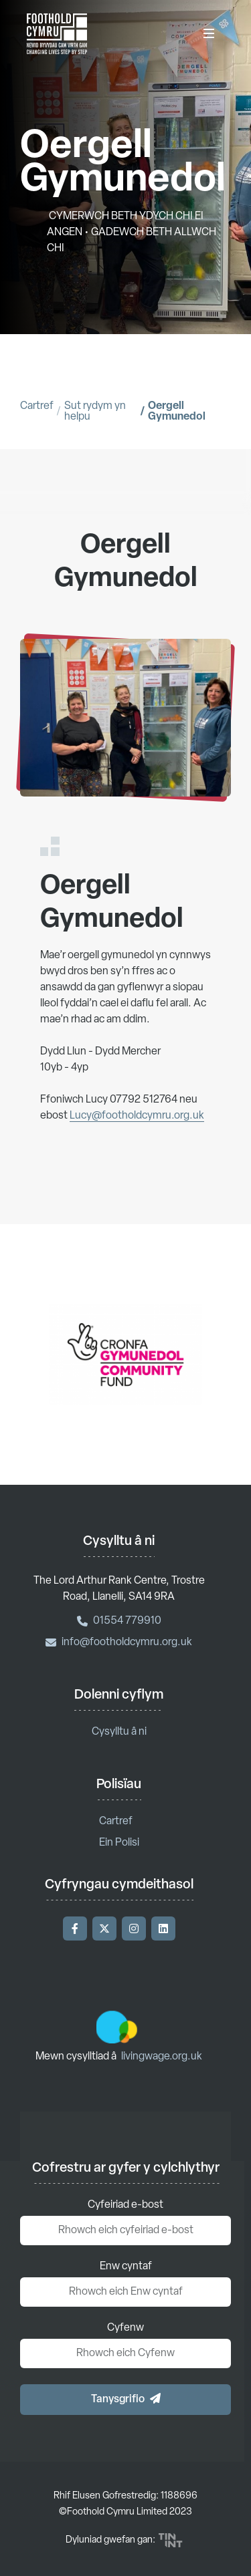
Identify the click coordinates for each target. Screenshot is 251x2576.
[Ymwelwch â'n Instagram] (134, 1928)
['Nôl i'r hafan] (57, 33)
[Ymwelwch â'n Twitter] (104, 1928)
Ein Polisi (119, 1843)
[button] (125, 2399)
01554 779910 (119, 1621)
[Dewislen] (208, 33)
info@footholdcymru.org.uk (119, 1642)
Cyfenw (125, 2328)
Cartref (37, 406)
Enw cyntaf (126, 2266)
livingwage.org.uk (161, 2056)
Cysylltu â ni (119, 1732)
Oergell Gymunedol (176, 411)
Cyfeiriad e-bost (125, 2205)
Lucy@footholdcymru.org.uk (137, 1129)
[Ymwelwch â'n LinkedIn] (163, 1928)
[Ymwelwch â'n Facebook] (75, 1928)
